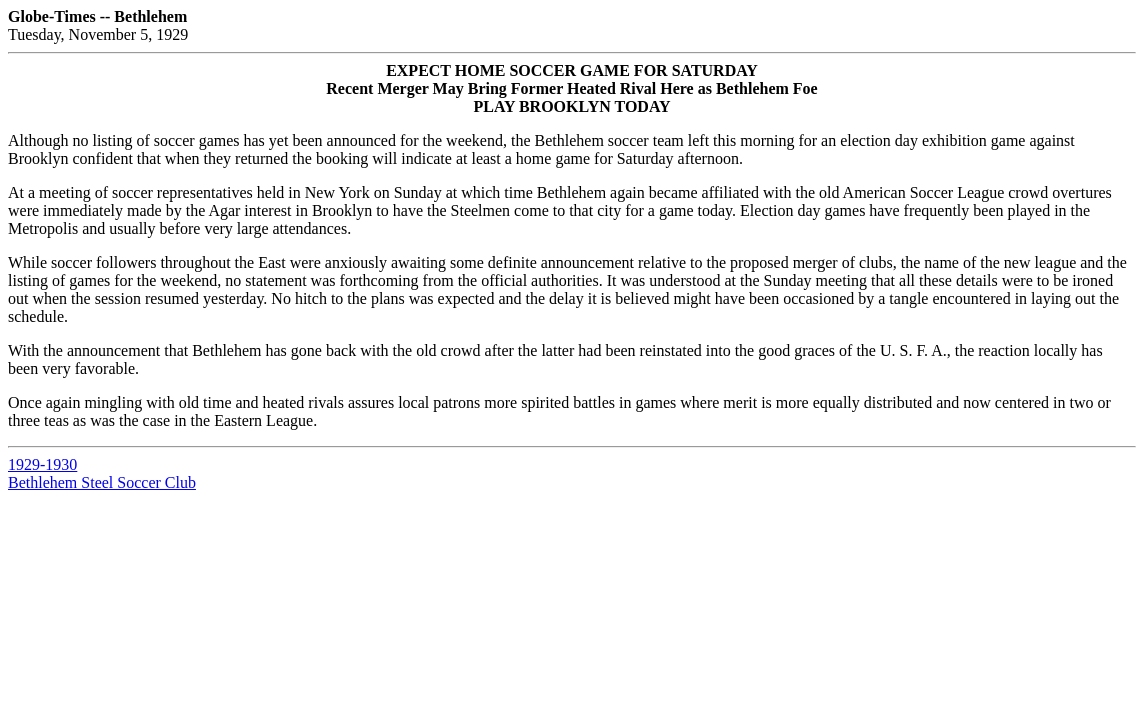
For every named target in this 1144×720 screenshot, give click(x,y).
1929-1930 (42, 464)
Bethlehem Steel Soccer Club (102, 482)
